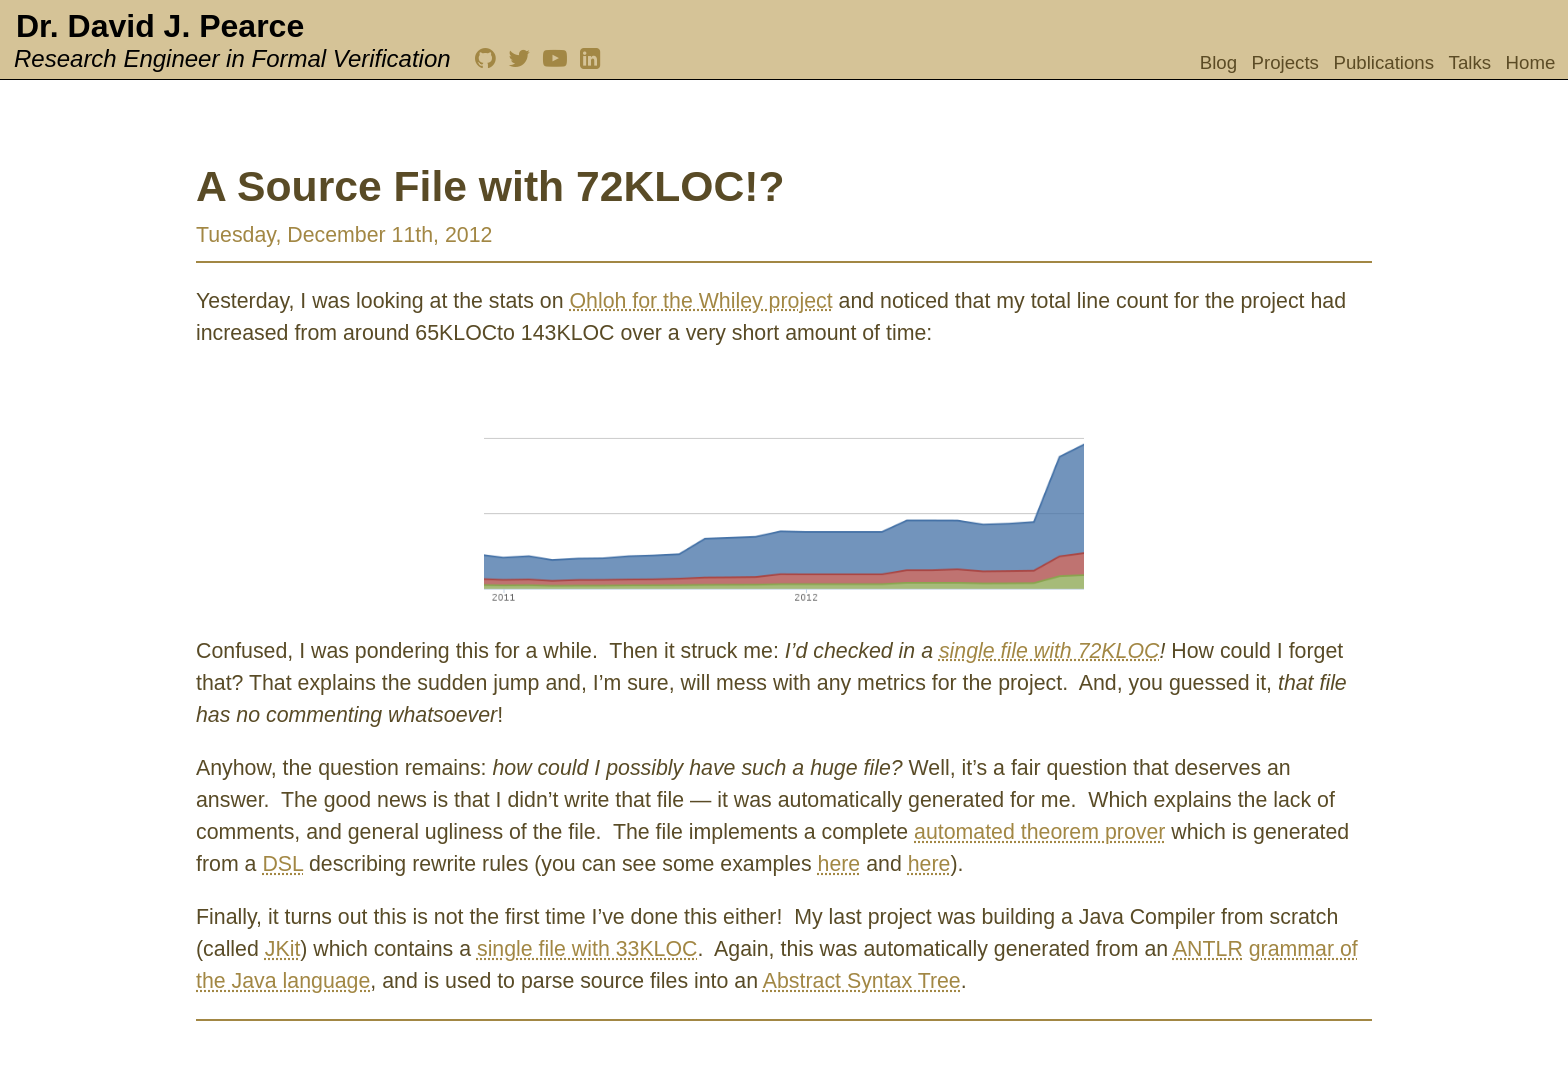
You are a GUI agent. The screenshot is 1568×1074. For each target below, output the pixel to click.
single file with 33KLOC (587, 949)
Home (1531, 62)
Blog (1218, 62)
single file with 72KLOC (1049, 651)
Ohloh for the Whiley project (700, 301)
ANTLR (1208, 949)
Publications (1383, 62)
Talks (1470, 62)
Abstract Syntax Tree (862, 981)
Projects (1285, 62)
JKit (283, 949)
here (839, 864)
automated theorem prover (1039, 832)
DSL (282, 864)
